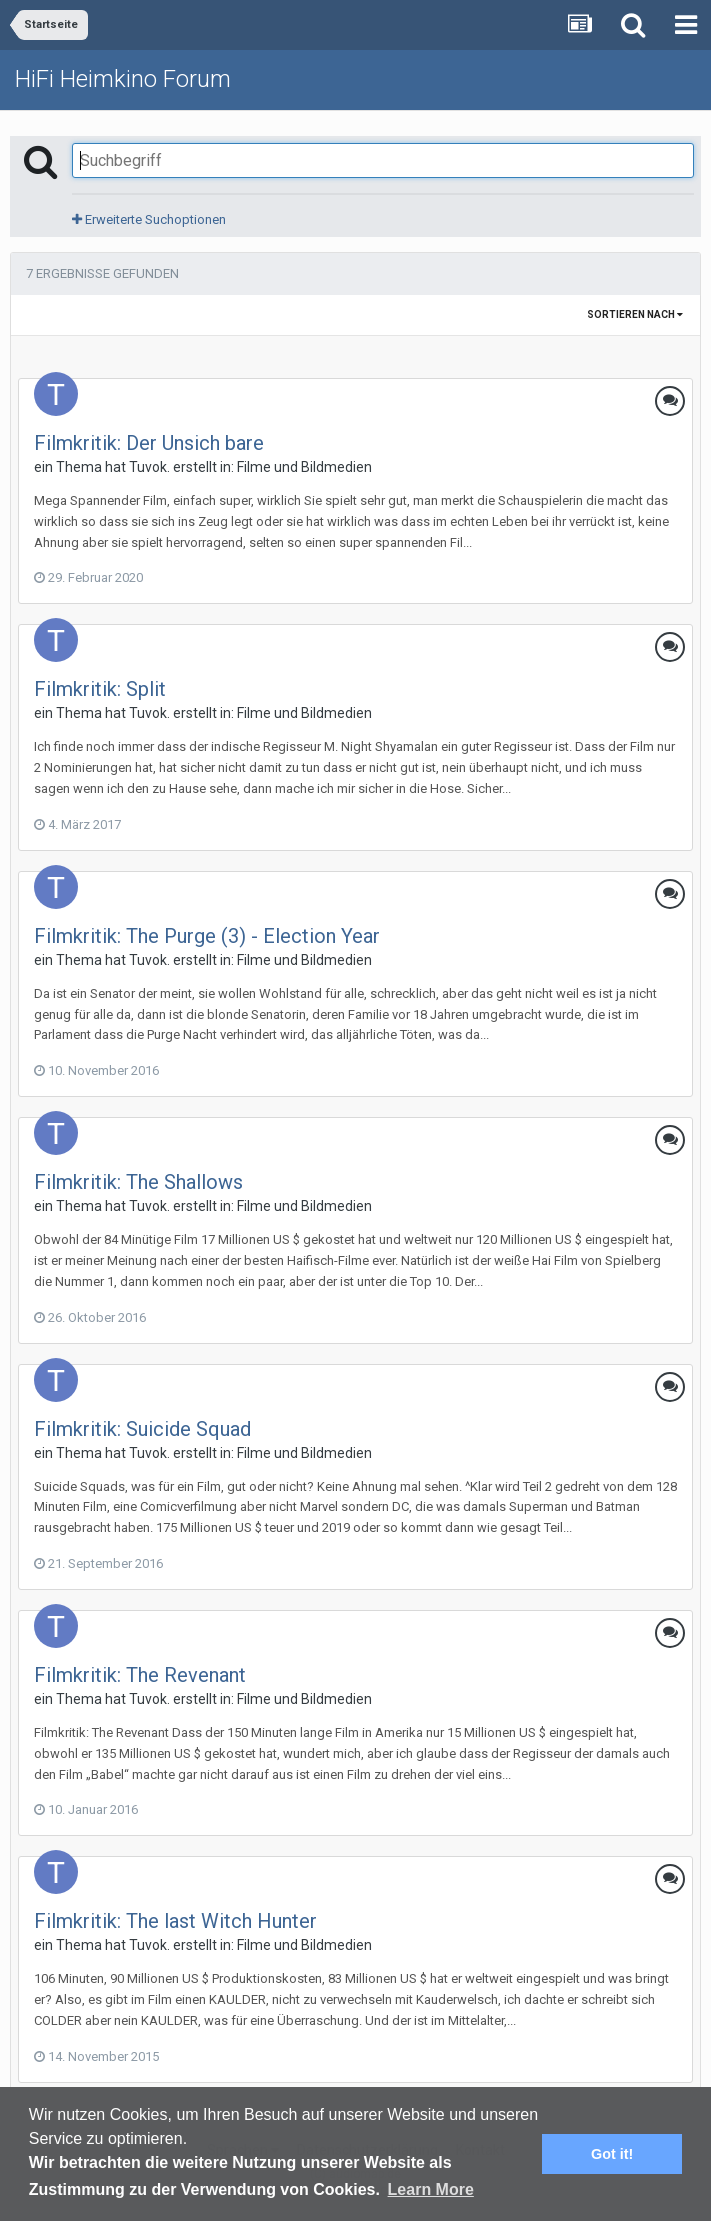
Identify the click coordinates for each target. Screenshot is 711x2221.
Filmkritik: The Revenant (140, 1675)
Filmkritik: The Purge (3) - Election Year (207, 936)
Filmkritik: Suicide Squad (142, 1429)
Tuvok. (149, 467)
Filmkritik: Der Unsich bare (149, 443)
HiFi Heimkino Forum (123, 79)
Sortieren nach (635, 314)
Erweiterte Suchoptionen (149, 219)
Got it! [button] (612, 2154)
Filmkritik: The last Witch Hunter (175, 1921)
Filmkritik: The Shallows (138, 1182)
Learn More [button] (431, 2189)
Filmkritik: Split (100, 689)
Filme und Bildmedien (304, 467)
